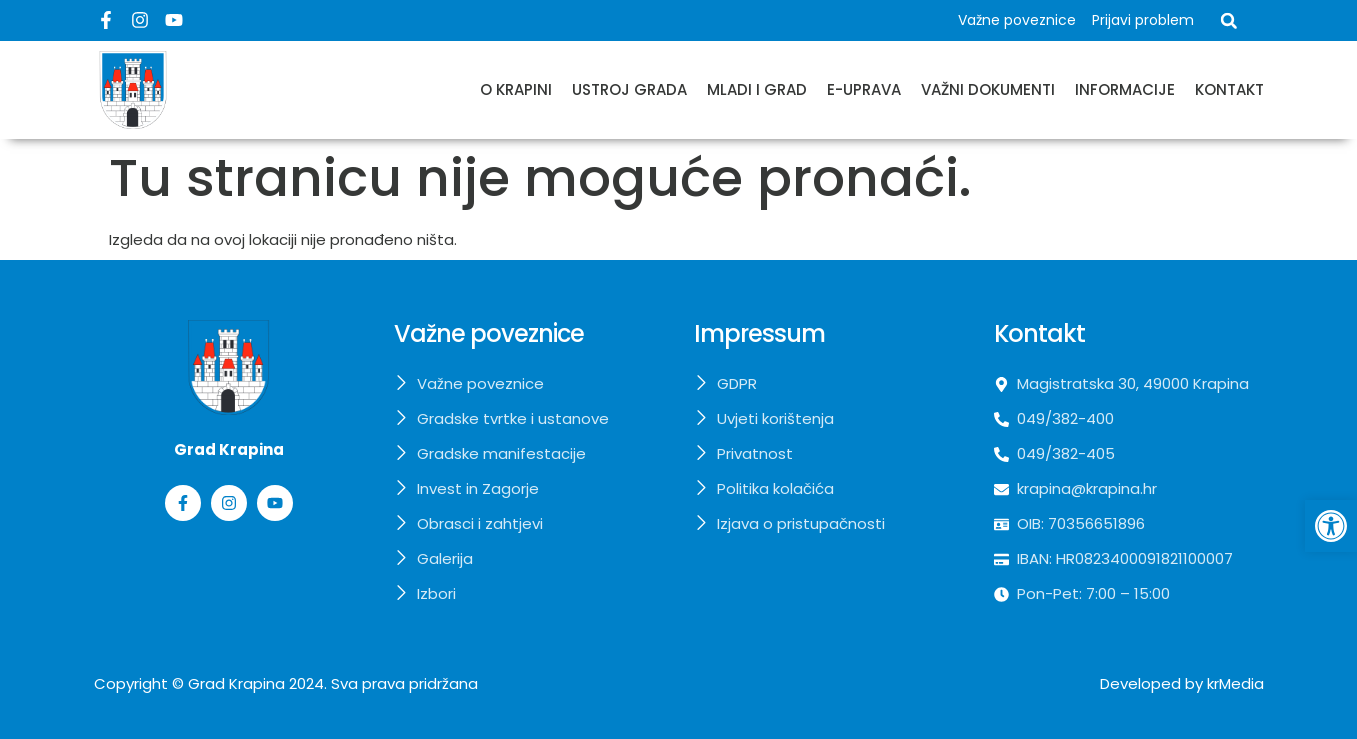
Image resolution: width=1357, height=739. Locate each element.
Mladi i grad (757, 89)
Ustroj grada (629, 89)
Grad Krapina (236, 683)
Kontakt (1229, 89)
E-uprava (864, 89)
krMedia (1235, 683)
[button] (1229, 21)
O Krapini (516, 89)
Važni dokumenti (988, 89)
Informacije (1125, 89)
